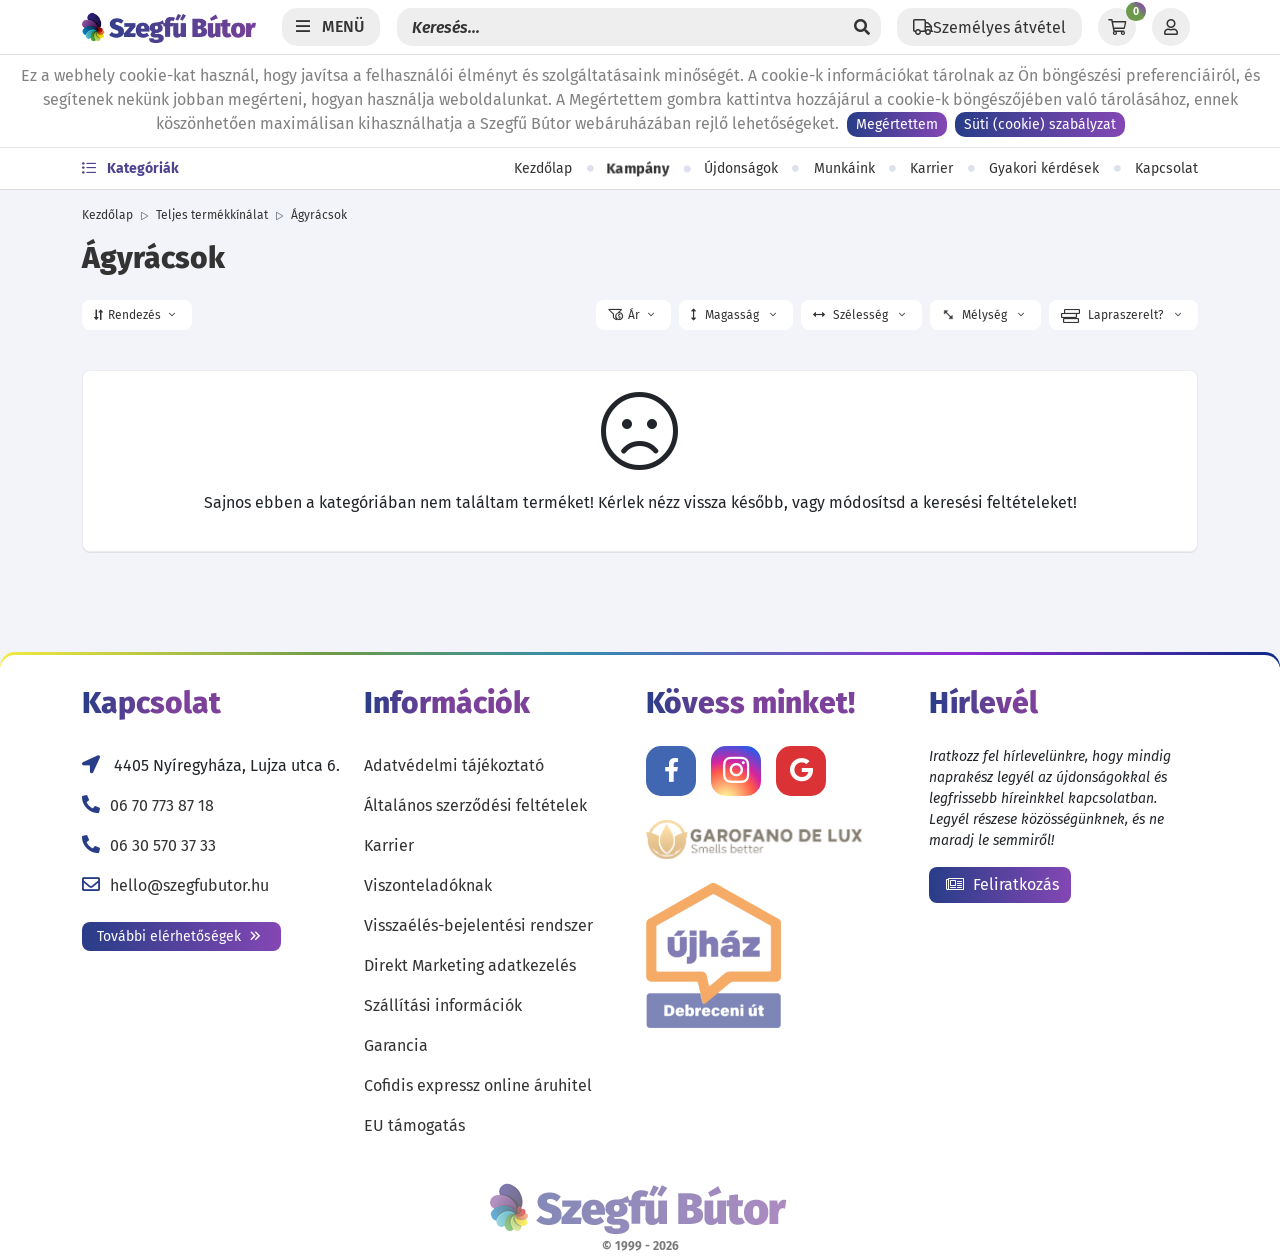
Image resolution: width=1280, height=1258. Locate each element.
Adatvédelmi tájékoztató (454, 765)
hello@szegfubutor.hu (189, 885)
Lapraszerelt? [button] (1121, 316)
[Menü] (331, 27)
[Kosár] (1117, 27)
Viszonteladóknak (428, 885)
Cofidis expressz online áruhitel (478, 1085)
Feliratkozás (1002, 884)
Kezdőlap (543, 168)
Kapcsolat (1166, 168)
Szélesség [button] (859, 315)
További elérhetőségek (179, 936)
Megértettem (897, 124)
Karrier (931, 168)
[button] (137, 315)
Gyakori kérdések (1044, 168)
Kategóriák (130, 168)
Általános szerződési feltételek (475, 805)
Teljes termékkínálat (212, 215)
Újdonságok (741, 168)
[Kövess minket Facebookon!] (671, 771)
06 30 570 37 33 (163, 845)
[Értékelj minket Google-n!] (801, 771)
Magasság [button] (733, 315)
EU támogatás (414, 1125)
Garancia (396, 1045)
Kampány (637, 169)
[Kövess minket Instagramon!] (736, 771)
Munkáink (844, 168)
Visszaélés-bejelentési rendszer (478, 925)
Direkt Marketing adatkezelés (470, 965)
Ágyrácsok (319, 215)
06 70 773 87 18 (162, 805)
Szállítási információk (443, 1005)
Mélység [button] (982, 315)
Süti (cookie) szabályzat (1040, 124)
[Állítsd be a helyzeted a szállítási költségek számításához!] (989, 27)
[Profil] (1171, 27)
